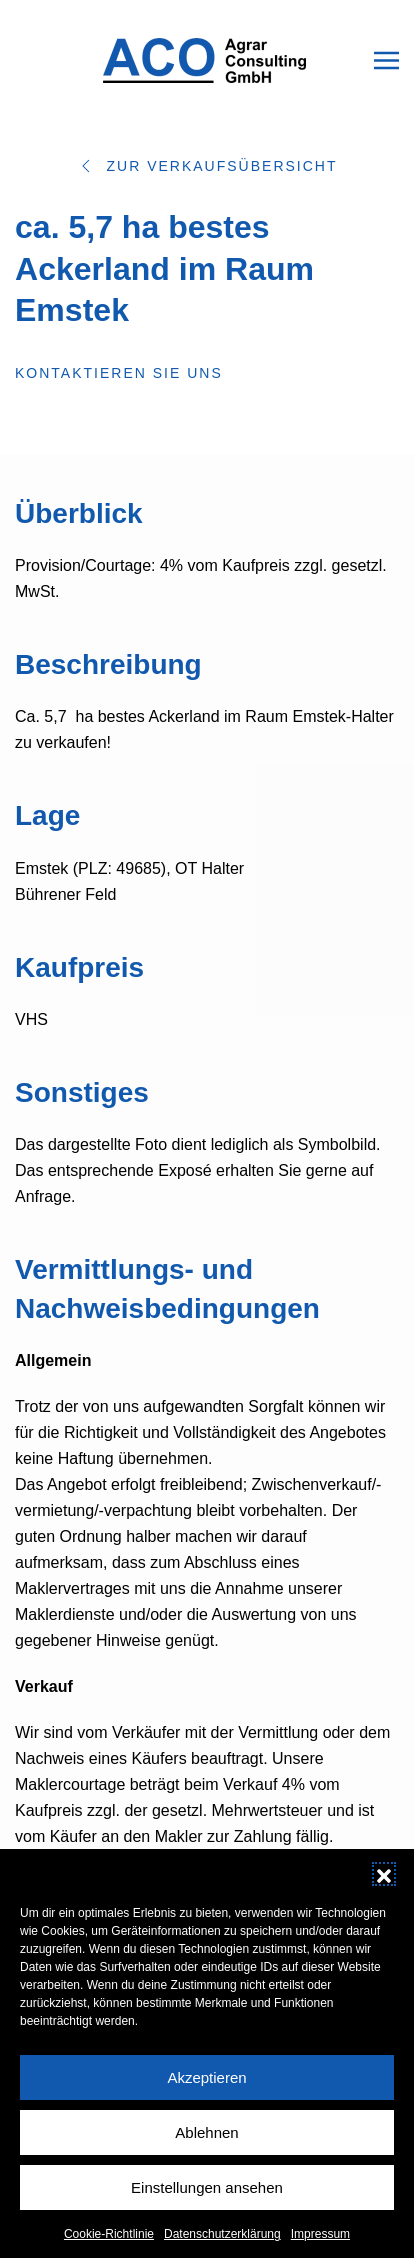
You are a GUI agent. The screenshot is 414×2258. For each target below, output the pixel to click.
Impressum (320, 2250)
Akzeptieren (206, 2092)
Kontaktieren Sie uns (119, 373)
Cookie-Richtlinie (109, 2250)
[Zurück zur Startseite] (207, 60)
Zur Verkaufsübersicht (206, 166)
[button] (384, 1890)
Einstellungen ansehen (207, 2202)
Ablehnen (206, 2147)
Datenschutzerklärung (222, 2250)
